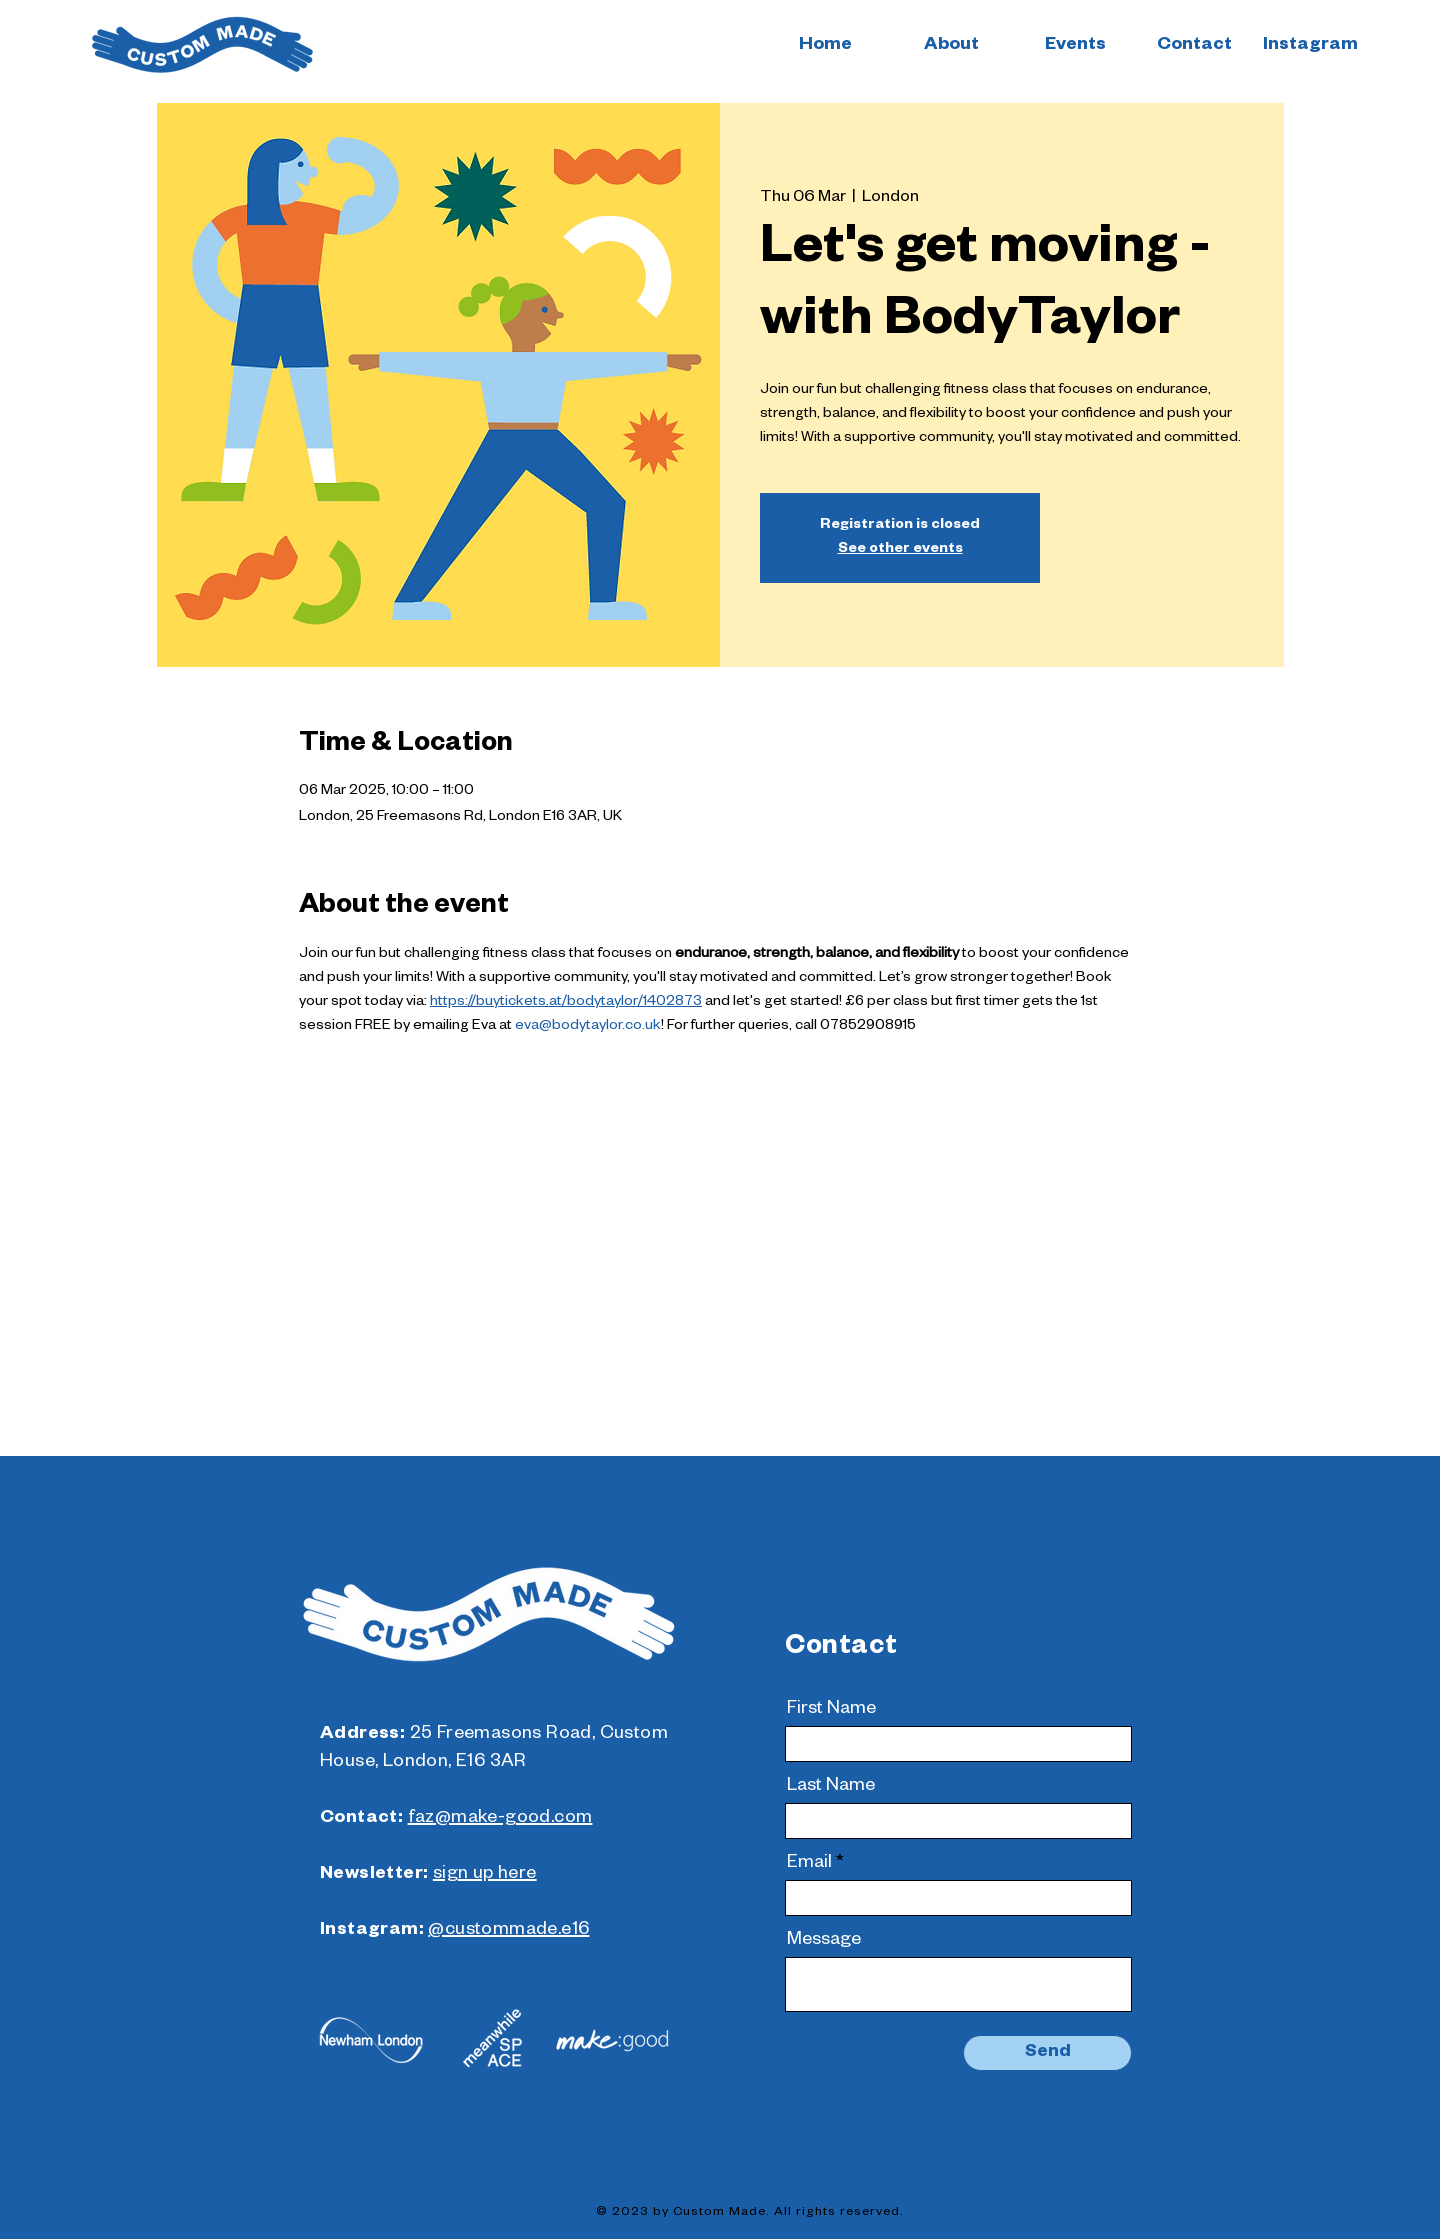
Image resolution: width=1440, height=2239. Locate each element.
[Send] (1047, 2053)
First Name (831, 1710)
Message (824, 1941)
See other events (900, 550)
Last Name (831, 1787)
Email (809, 1864)
